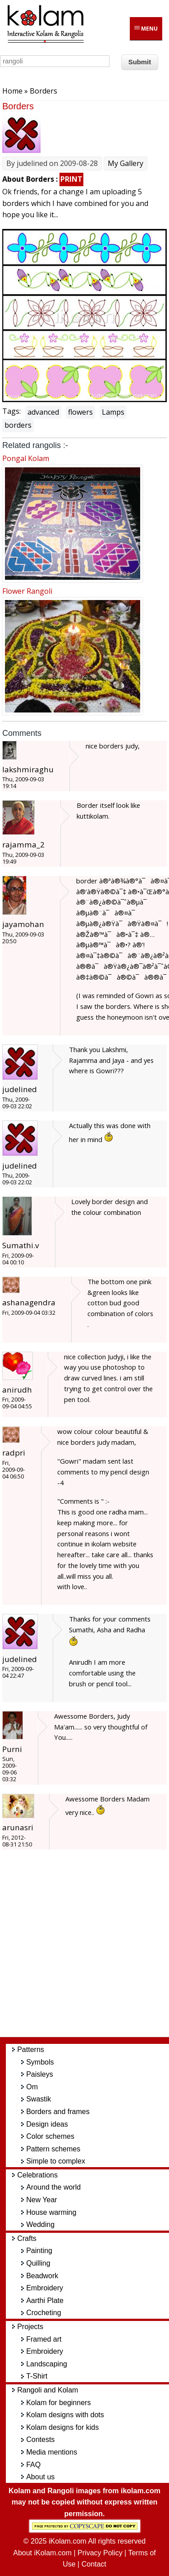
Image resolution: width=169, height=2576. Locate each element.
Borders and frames (58, 2111)
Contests (40, 2439)
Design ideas (47, 2124)
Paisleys (39, 2074)
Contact (94, 2564)
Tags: (11, 411)
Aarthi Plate (45, 2300)
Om (32, 2087)
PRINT (71, 179)
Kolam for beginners (58, 2402)
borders (18, 425)
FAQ (33, 2464)
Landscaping (46, 2364)
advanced (43, 412)
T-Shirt (36, 2376)
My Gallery (125, 163)
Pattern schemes (53, 2149)
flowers (80, 412)
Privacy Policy (100, 2553)
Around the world (53, 2187)
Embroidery (44, 2288)
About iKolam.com (42, 2553)
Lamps (113, 412)
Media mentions (51, 2452)
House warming (51, 2212)
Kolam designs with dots (65, 2415)
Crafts (27, 2238)
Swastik (38, 2099)
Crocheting (43, 2312)
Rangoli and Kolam (47, 2390)
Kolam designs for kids (62, 2427)
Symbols (40, 2062)
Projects (30, 2326)
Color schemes (50, 2136)
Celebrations (37, 2175)
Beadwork (42, 2276)
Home (12, 91)
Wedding (40, 2224)
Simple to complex (55, 2161)
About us (40, 2477)
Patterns (30, 2049)
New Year (41, 2200)
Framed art (43, 2339)
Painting (39, 2250)
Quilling (38, 2263)
